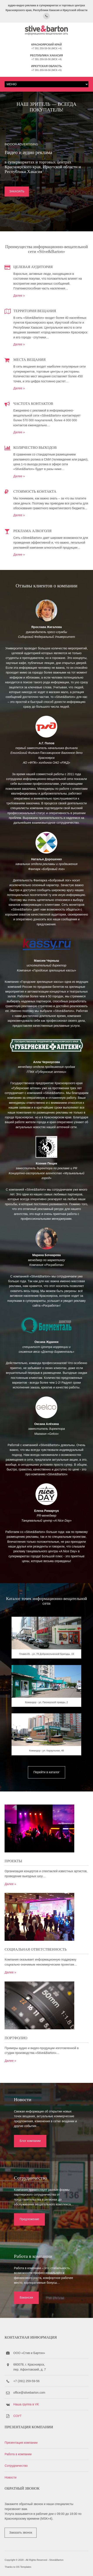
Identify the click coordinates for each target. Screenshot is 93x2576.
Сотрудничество (16, 2465)
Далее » (19, 295)
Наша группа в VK (26, 2404)
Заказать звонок (20, 2532)
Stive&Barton (56, 2560)
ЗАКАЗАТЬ (16, 191)
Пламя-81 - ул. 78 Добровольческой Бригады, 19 (46, 1654)
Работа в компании (18, 2454)
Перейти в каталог (47, 1772)
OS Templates (23, 2567)
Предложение (29, 2219)
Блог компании (30, 2140)
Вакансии (26, 2297)
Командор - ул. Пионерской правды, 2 (46, 1702)
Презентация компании (21, 2442)
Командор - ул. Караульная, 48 (46, 1750)
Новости (10, 2477)
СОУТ (17, 2416)
